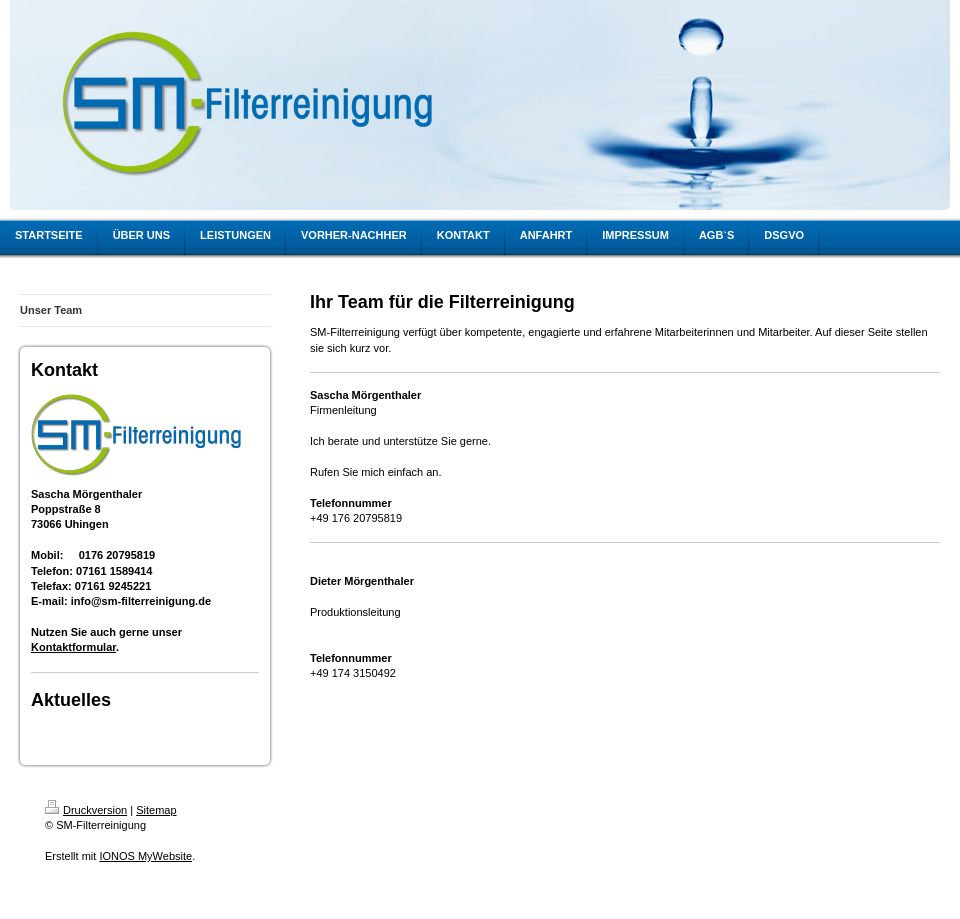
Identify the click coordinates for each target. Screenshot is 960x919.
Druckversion (86, 810)
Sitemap (156, 810)
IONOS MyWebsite (145, 856)
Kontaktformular (73, 647)
